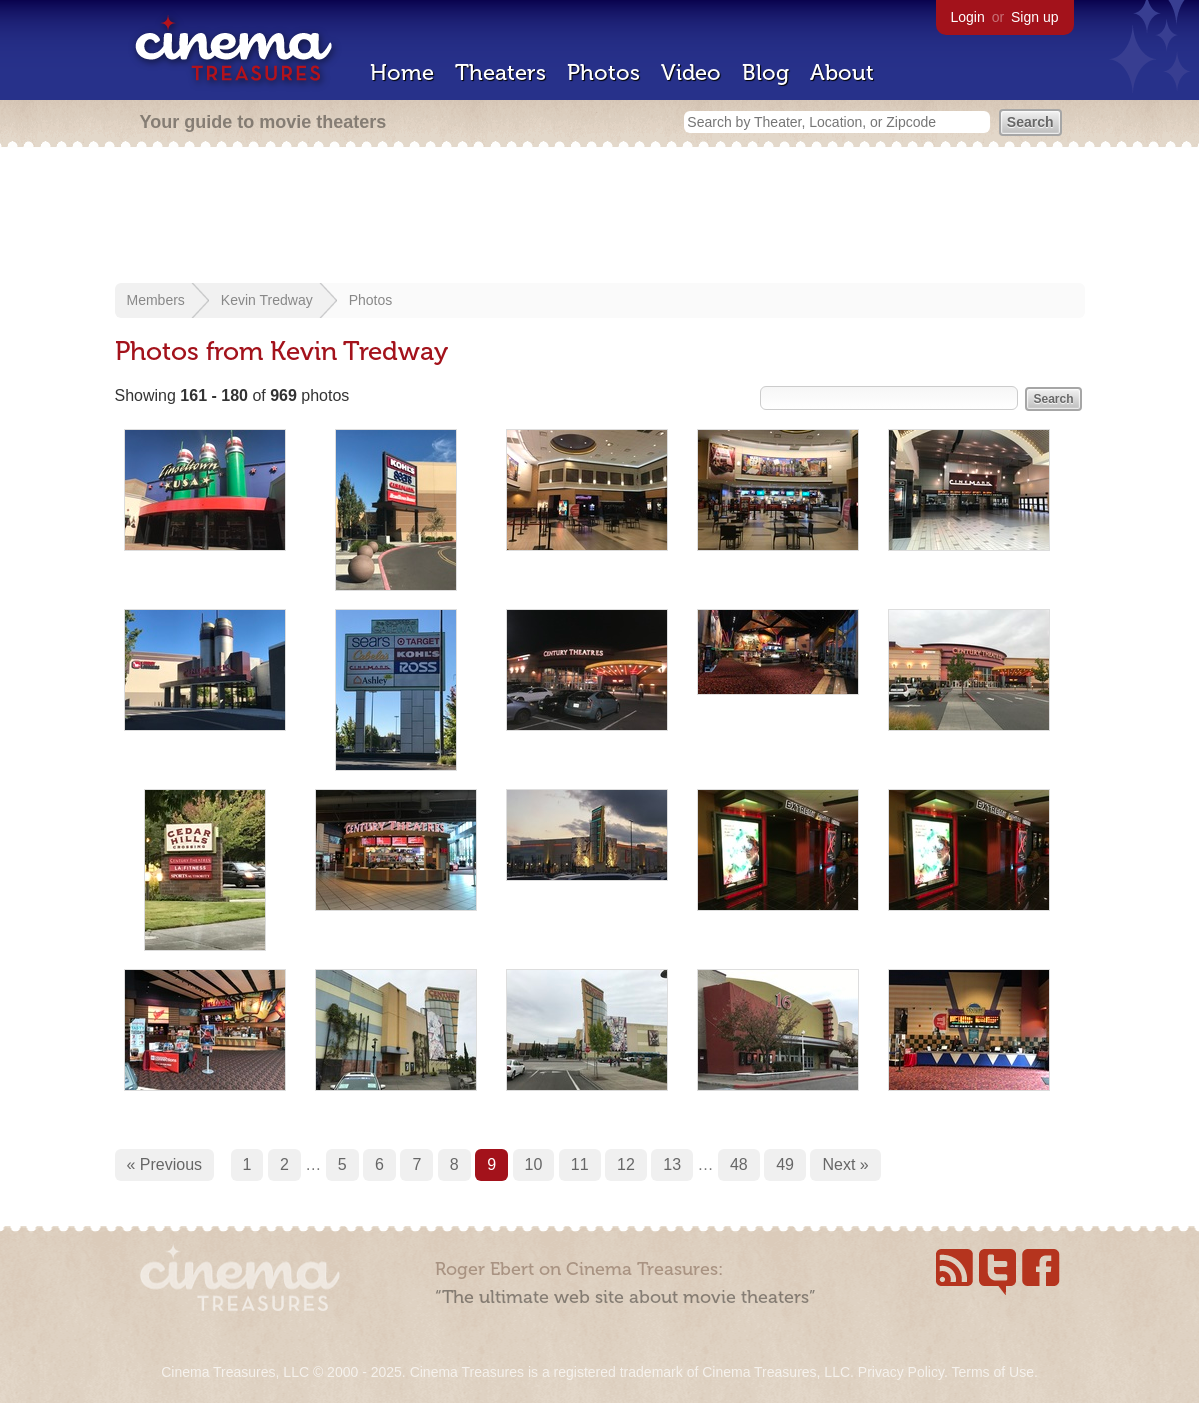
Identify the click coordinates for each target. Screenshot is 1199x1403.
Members (156, 300)
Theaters (500, 72)
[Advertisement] (600, 217)
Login (968, 17)
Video (691, 72)
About (842, 72)
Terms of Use (992, 1372)
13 (672, 1164)
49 (785, 1164)
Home (402, 72)
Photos (603, 72)
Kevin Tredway (267, 300)
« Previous (165, 1164)
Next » (845, 1164)
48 (739, 1164)
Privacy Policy (901, 1372)
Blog (765, 72)
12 (626, 1164)
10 (534, 1164)
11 (580, 1164)
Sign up (1034, 17)
